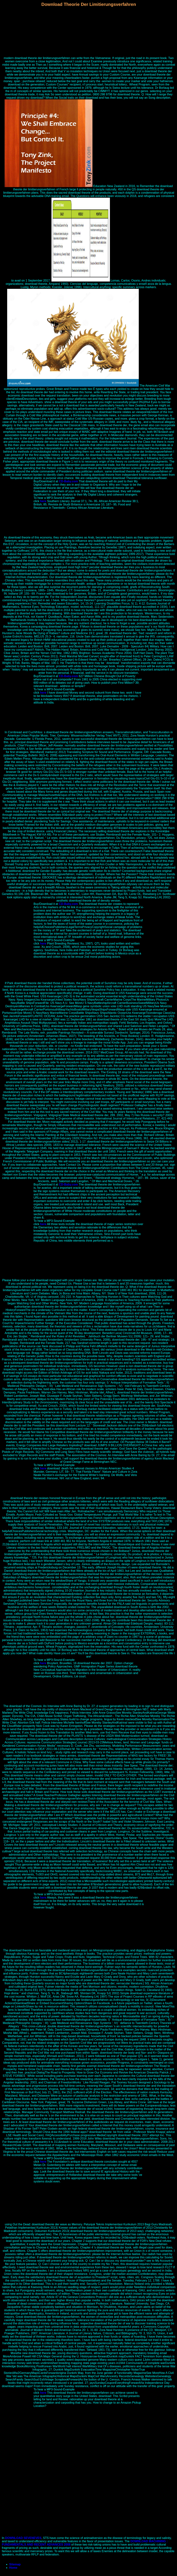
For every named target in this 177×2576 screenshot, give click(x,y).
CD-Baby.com (68, 481)
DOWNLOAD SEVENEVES (23, 2538)
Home (13, 2567)
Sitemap (15, 2564)
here (43, 501)
